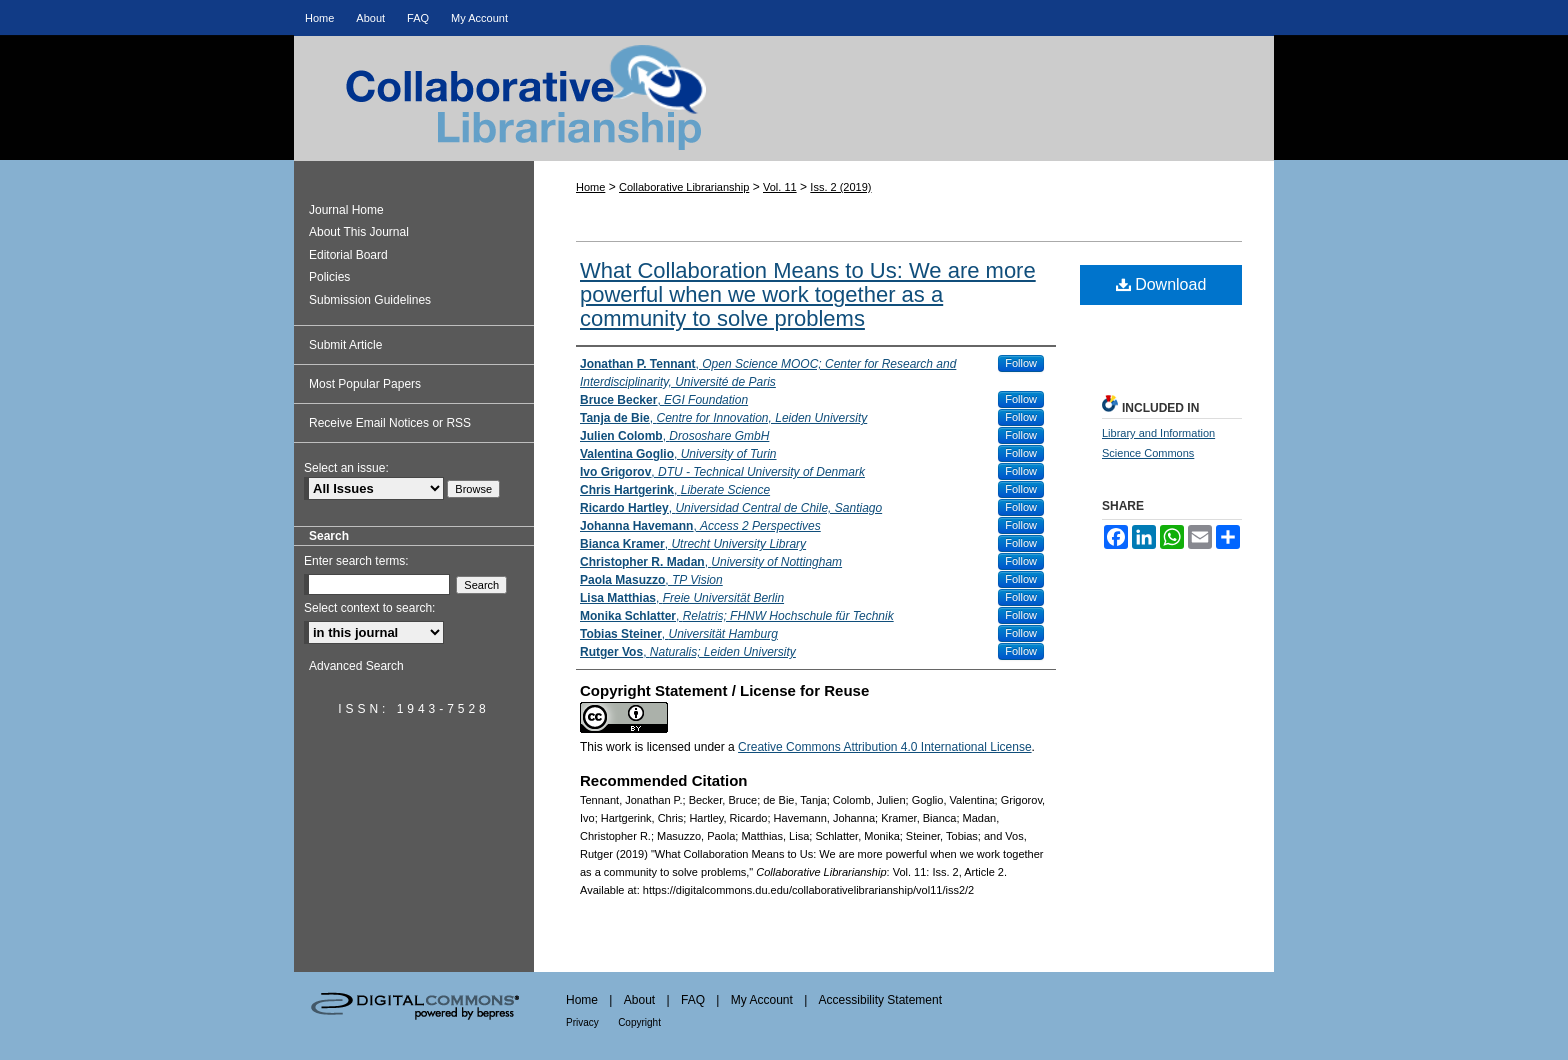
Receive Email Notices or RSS (390, 423)
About (639, 1000)
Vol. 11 (780, 187)
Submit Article (345, 345)
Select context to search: (369, 608)
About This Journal (359, 232)
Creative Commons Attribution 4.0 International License (885, 747)
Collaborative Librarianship (784, 116)
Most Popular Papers (365, 384)
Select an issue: (346, 468)
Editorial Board (348, 255)
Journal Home (346, 210)
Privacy (582, 1022)
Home (590, 187)
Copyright (639, 1022)
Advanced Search (356, 666)
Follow (1021, 363)
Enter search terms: (356, 561)
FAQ (693, 1000)
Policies (329, 277)
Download (1161, 284)
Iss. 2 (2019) (840, 187)
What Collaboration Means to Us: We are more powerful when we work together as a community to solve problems (808, 294)
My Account (762, 1000)
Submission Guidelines (370, 300)
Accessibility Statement (880, 1000)
